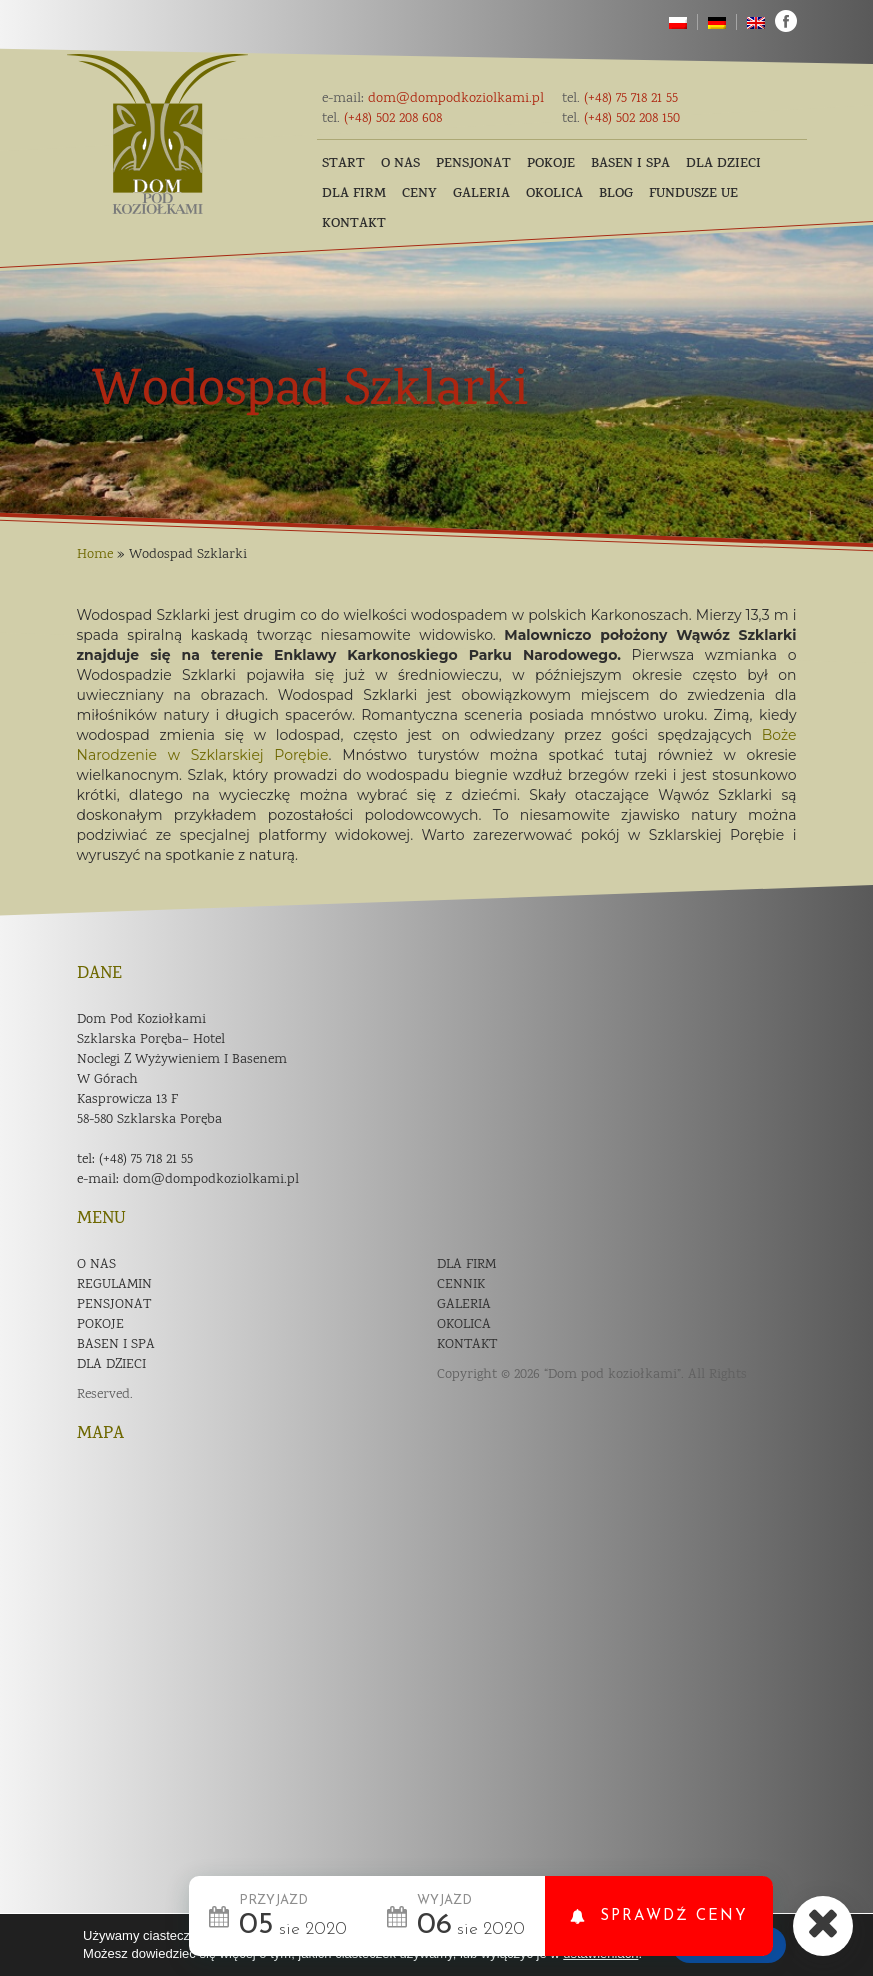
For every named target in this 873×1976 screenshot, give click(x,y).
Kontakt (354, 224)
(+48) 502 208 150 (621, 119)
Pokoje (551, 164)
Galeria (481, 194)
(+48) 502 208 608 (382, 119)
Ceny (419, 194)
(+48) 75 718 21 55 (620, 99)
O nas (400, 164)
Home (95, 555)
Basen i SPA (630, 164)
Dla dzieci (723, 164)
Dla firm (354, 194)
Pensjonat (473, 164)
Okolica (554, 194)
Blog (616, 194)
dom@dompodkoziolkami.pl (433, 99)
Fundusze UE (693, 194)
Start (343, 164)
